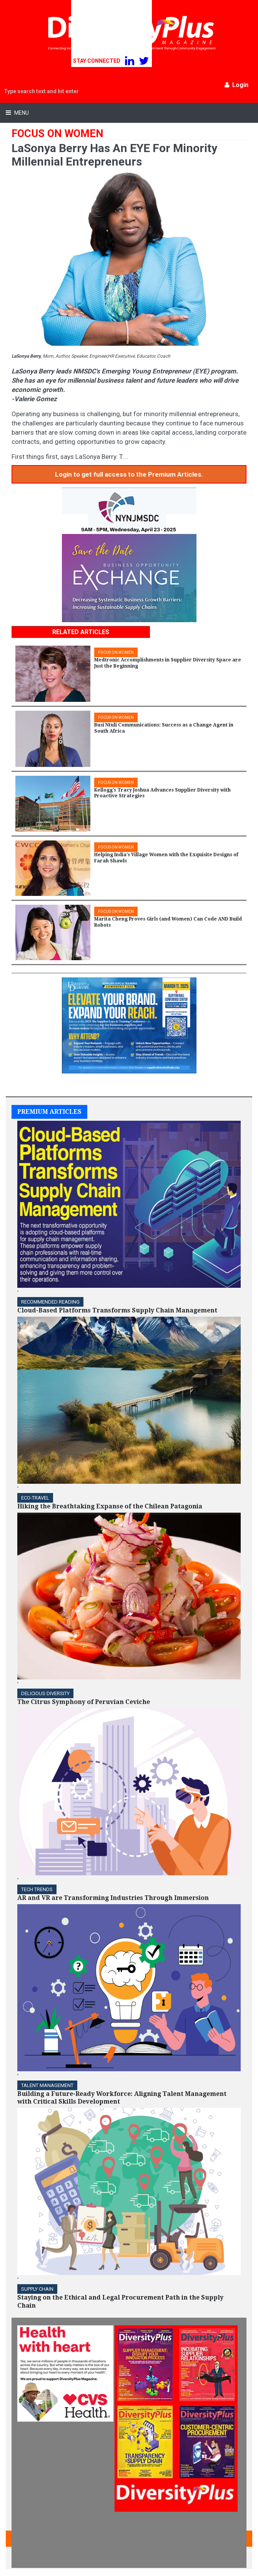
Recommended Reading (50, 1302)
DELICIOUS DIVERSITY (45, 1693)
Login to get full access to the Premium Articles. (129, 474)
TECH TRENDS (37, 1889)
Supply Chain (37, 2289)
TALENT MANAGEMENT (47, 2085)
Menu (21, 113)
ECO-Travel (35, 1498)
